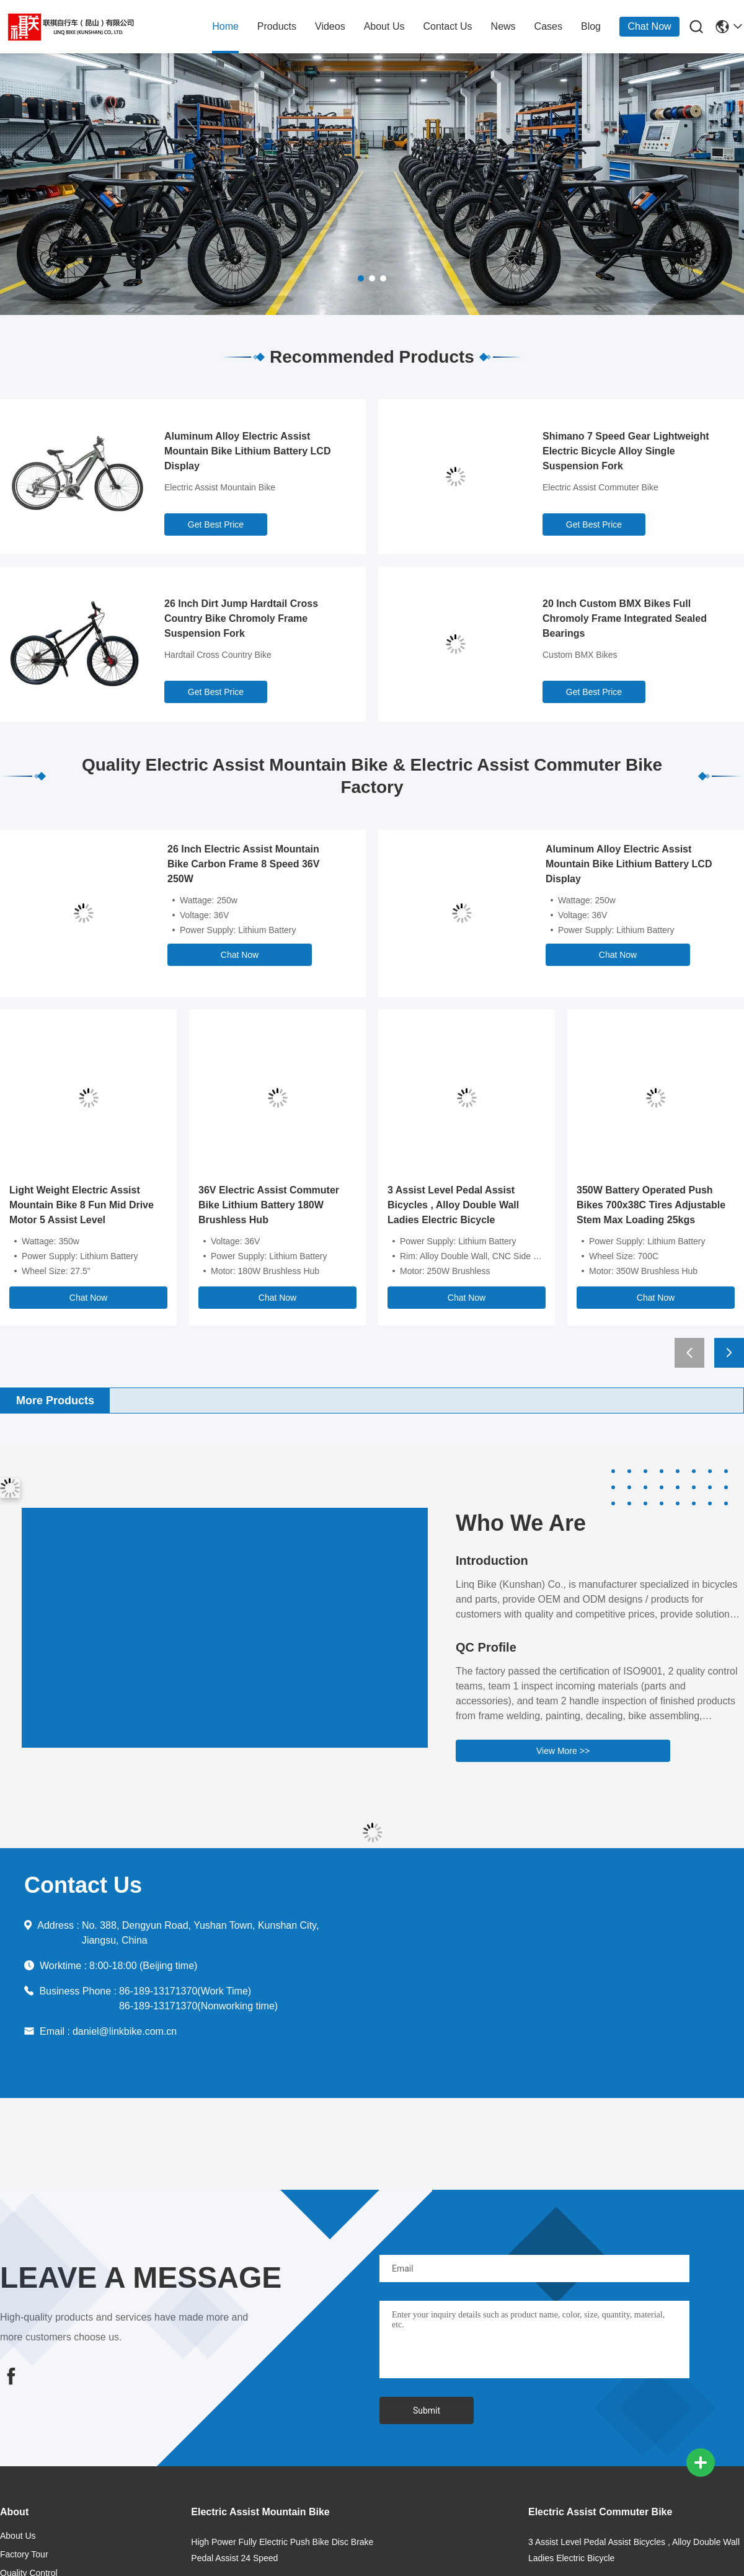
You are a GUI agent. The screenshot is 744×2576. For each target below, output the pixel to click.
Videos (330, 26)
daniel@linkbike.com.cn (125, 2031)
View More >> (563, 1751)
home (225, 26)
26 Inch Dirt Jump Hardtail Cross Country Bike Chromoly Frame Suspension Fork (241, 618)
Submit (426, 2410)
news (503, 26)
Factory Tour (24, 2554)
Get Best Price (216, 524)
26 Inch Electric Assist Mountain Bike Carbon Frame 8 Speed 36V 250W (243, 864)
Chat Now (649, 26)
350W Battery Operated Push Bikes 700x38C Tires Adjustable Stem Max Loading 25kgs (651, 1205)
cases (548, 26)
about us (384, 26)
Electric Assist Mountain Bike (219, 487)
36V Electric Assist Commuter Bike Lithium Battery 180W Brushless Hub (268, 1205)
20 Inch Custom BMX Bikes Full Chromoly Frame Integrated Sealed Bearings (624, 618)
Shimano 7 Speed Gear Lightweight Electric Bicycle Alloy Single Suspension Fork (625, 451)
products (276, 26)
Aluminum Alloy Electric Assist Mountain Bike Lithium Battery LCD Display (247, 451)
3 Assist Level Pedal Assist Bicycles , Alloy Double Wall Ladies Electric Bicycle (453, 1205)
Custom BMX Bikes (580, 655)
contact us (447, 26)
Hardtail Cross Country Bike (218, 655)
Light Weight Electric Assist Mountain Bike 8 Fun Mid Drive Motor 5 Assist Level (81, 1205)
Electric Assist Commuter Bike (600, 487)
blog (591, 26)
